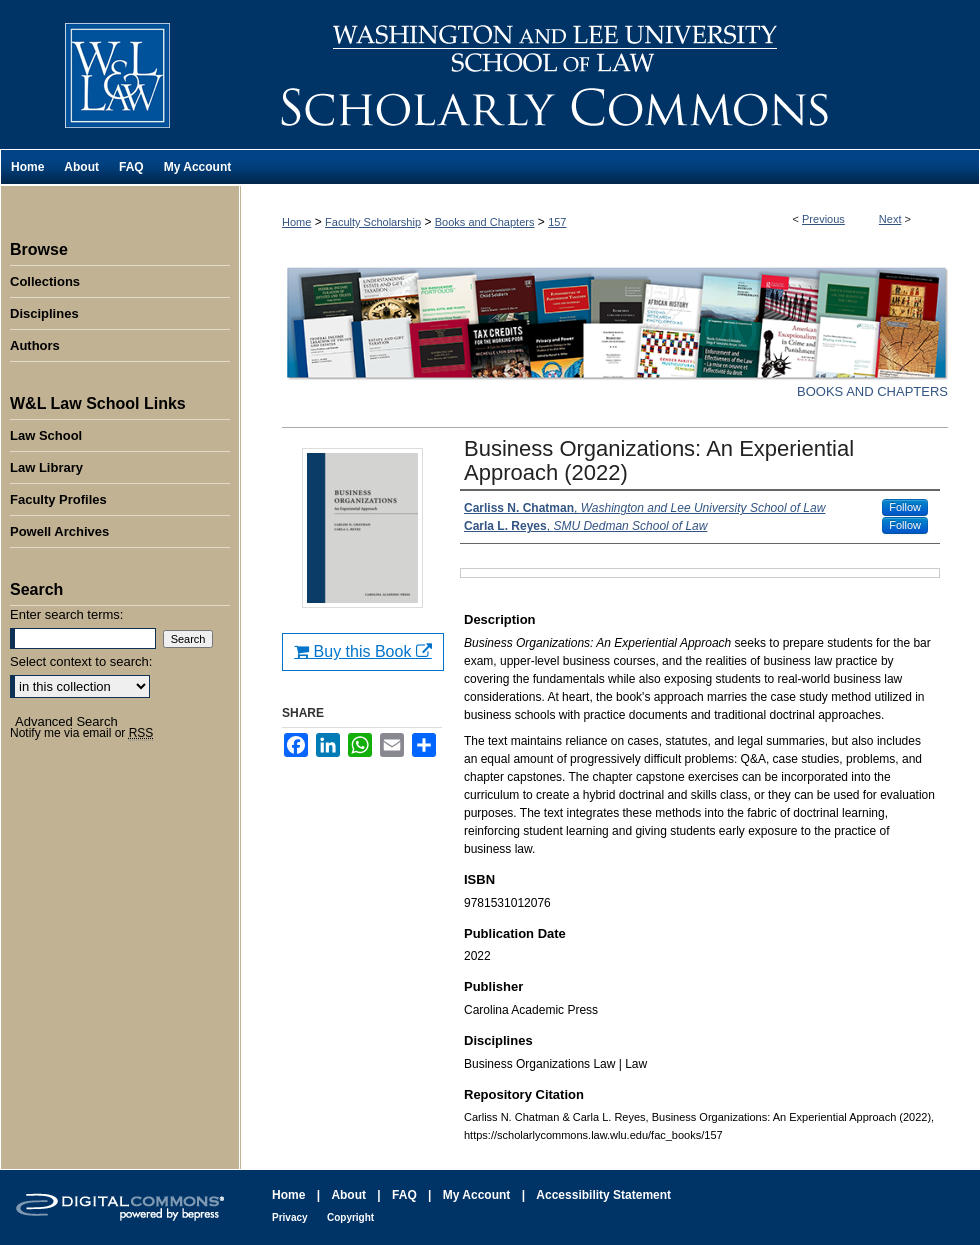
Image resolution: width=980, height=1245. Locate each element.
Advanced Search (66, 721)
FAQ (404, 1195)
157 (557, 222)
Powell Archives (59, 531)
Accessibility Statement (603, 1195)
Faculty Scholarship (373, 222)
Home (296, 222)
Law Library (46, 467)
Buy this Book (363, 651)
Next (890, 219)
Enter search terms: (66, 614)
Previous (823, 219)
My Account (477, 1195)
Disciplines (44, 313)
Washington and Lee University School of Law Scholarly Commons (610, 74)
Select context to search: (81, 661)
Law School (46, 435)
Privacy (290, 1217)
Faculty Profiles (58, 499)
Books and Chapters (485, 222)
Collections (45, 281)
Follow (905, 507)
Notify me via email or (81, 733)
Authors (35, 345)
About (348, 1195)
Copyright (350, 1217)
